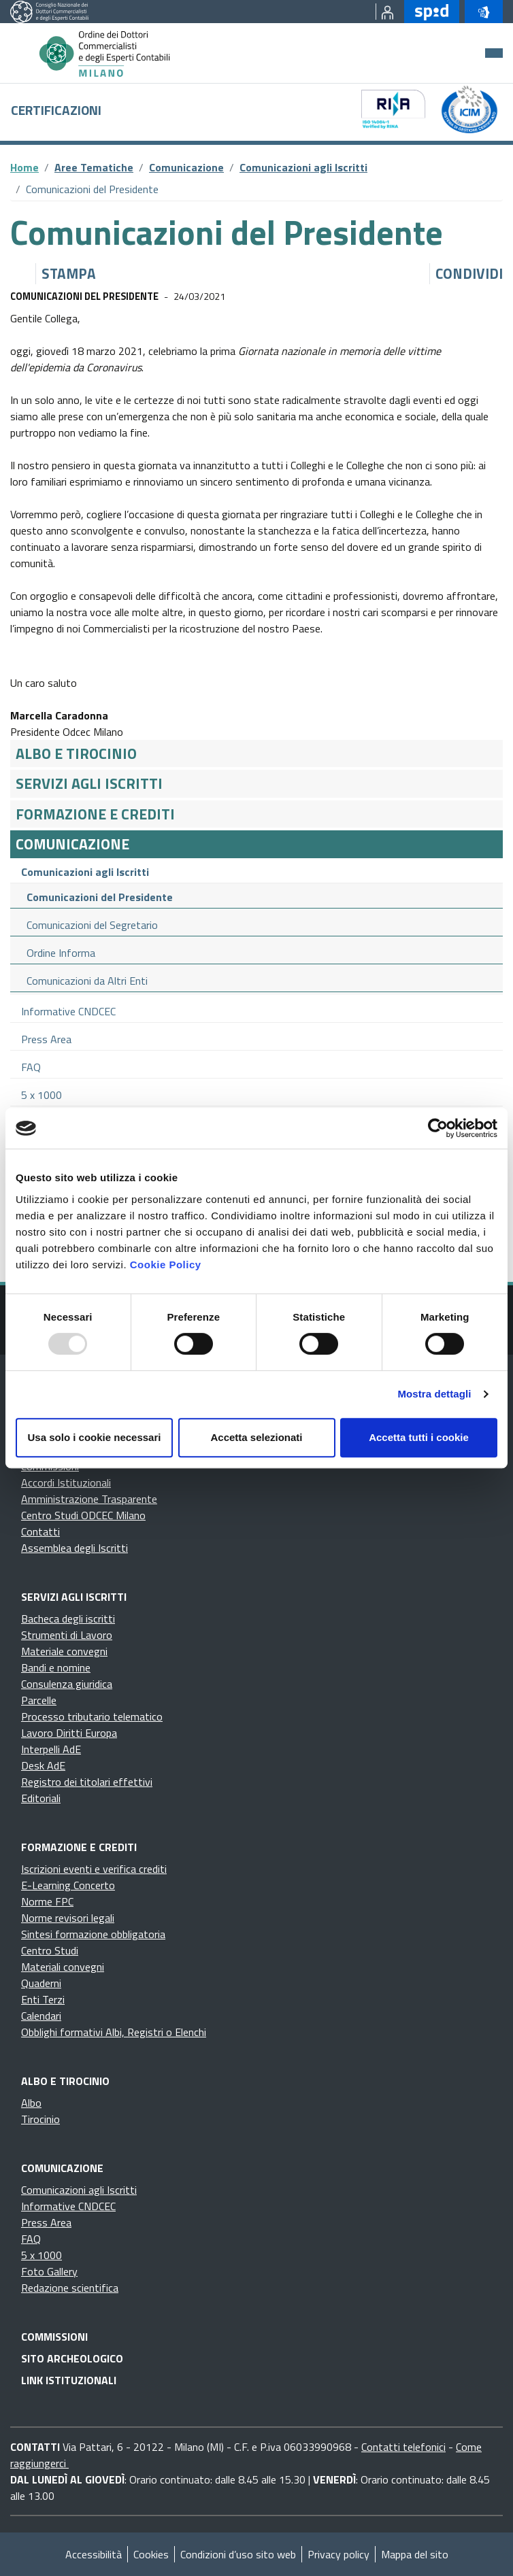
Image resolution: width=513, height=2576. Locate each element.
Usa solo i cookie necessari (94, 1437)
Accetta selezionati (256, 1437)
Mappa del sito (414, 2554)
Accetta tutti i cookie (419, 1437)
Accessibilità (93, 2554)
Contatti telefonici (403, 2447)
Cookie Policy (165, 1264)
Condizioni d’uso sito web (238, 2554)
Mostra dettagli (434, 1394)
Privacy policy (338, 2554)
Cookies (151, 2554)
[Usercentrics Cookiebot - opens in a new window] (437, 1128)
